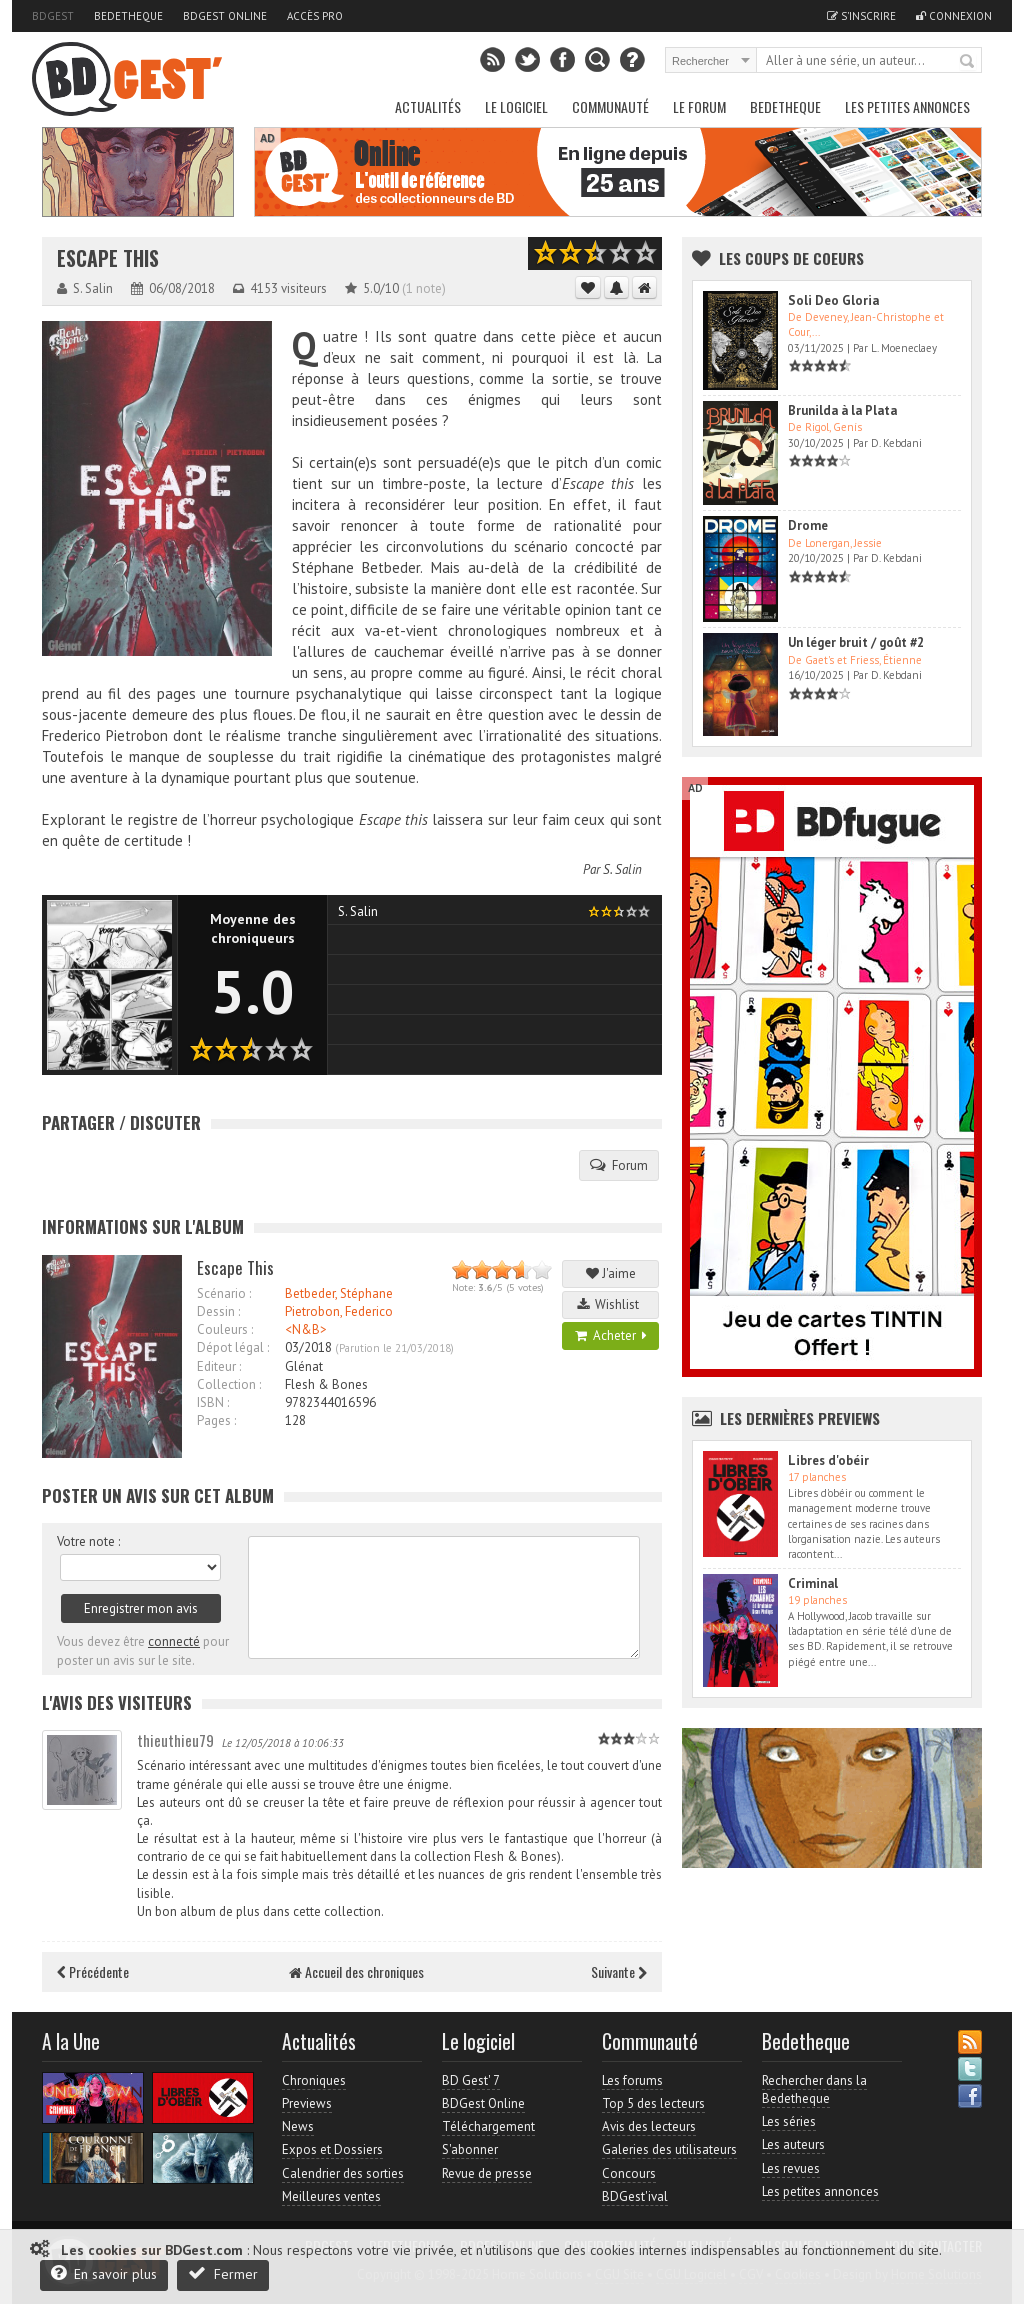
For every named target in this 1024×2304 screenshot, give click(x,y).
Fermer (223, 2273)
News (298, 2126)
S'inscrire (861, 16)
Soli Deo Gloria (833, 300)
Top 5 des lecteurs (653, 2103)
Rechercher (968, 62)
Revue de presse (487, 2173)
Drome (808, 525)
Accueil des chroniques (356, 1971)
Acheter (611, 1335)
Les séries (789, 2121)
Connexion (954, 16)
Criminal (813, 1583)
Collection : (229, 1384)
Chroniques (314, 2080)
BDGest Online (225, 16)
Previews (307, 2103)
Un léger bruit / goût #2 (856, 642)
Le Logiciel (516, 106)
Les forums (632, 2080)
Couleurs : (225, 1329)
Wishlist (611, 1304)
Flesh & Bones (326, 1384)
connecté (174, 1641)
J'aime (611, 1273)
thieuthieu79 (175, 1740)
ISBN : (213, 1402)
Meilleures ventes (331, 2196)
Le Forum (699, 106)
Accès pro (315, 16)
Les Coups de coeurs (791, 258)
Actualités (428, 106)
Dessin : (218, 1311)
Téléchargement (488, 2126)
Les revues (791, 2168)
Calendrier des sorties (343, 2173)
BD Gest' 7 (471, 2080)
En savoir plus (104, 2273)
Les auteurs (793, 2144)
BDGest (53, 16)
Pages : (216, 1420)
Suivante (619, 1971)
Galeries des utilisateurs (669, 2149)
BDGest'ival (635, 2196)
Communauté (610, 106)
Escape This (108, 258)
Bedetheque (128, 16)
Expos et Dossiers (332, 2149)
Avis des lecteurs (649, 2126)
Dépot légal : (233, 1347)
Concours (629, 2173)
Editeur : (219, 1366)
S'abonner (470, 2149)
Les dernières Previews (800, 1418)
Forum (619, 1165)
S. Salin (622, 869)
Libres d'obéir (828, 1460)
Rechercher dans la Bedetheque (814, 2089)
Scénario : (224, 1293)
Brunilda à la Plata (842, 410)
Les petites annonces (907, 106)
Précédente (93, 1971)
